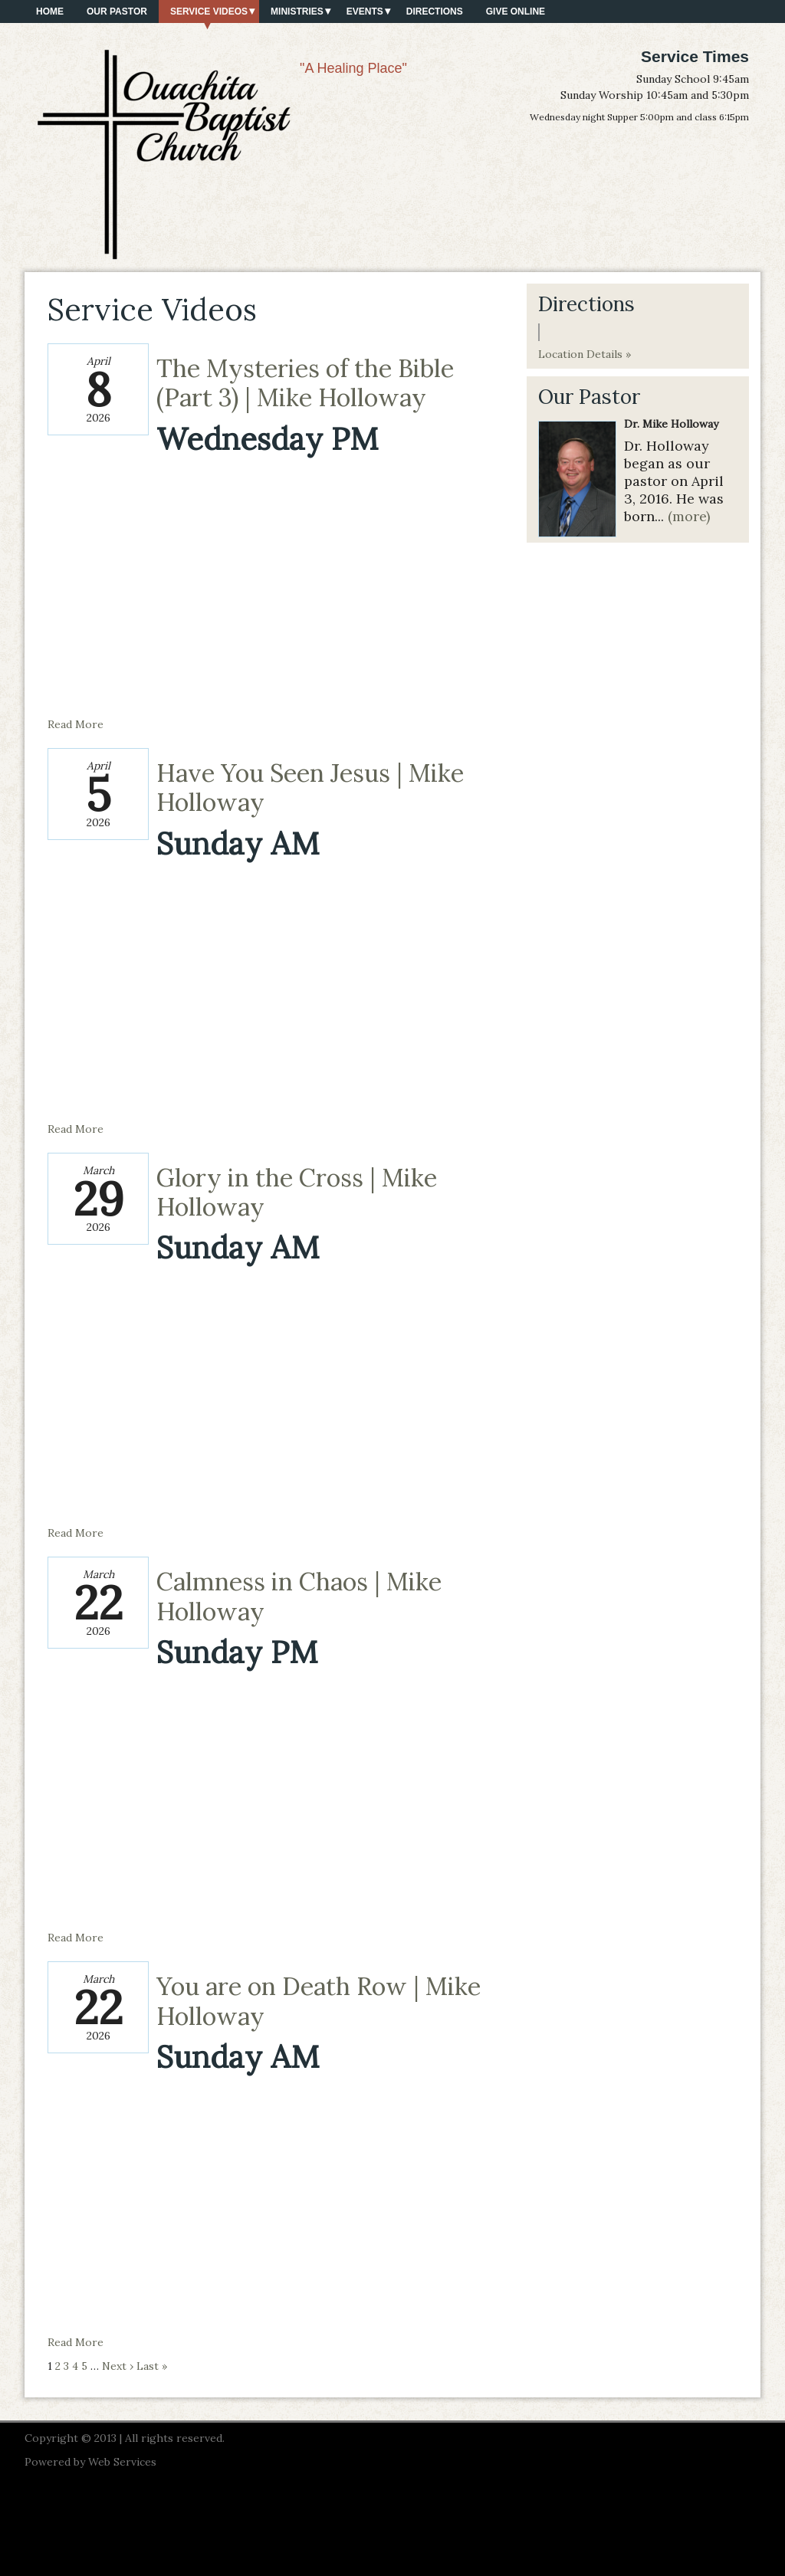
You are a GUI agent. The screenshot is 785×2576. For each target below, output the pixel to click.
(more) (689, 516)
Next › (117, 2366)
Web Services (122, 2462)
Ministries (297, 11)
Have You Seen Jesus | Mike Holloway (310, 787)
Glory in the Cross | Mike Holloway (296, 1192)
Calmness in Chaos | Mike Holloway (299, 1596)
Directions (434, 11)
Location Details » (584, 354)
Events (365, 11)
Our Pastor (117, 11)
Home (50, 11)
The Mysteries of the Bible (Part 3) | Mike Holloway (305, 383)
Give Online (515, 11)
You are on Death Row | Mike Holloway (318, 2001)
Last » (151, 2366)
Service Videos (209, 11)
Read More (75, 724)
